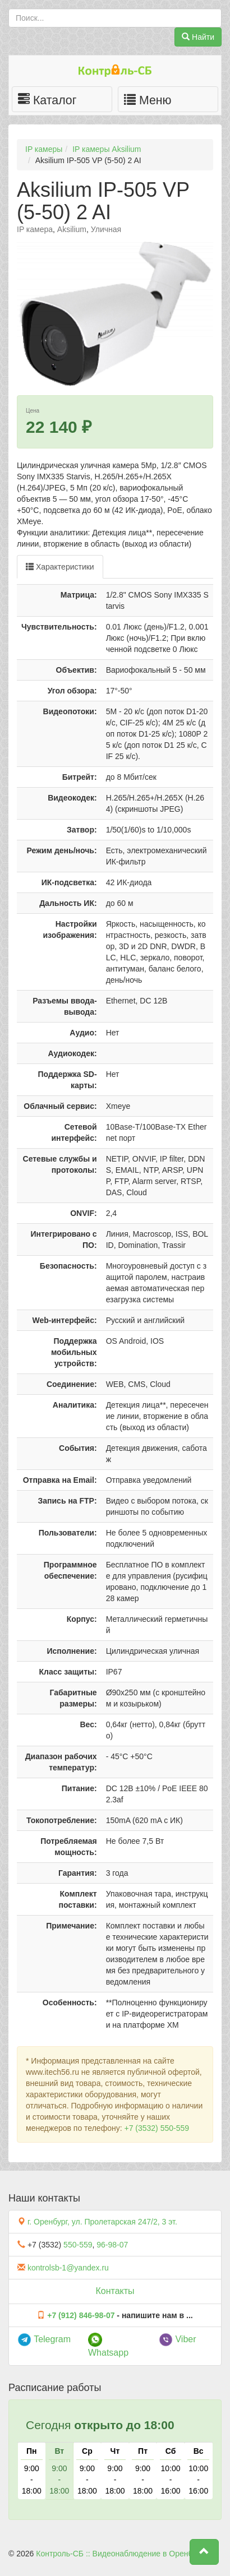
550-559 (77, 2244)
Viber (177, 2339)
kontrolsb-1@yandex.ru (68, 2267)
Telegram (44, 2339)
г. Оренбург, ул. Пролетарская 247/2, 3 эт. (102, 2221)
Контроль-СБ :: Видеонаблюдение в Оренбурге (122, 2553)
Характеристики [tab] (60, 566)
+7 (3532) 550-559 (156, 2128)
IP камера (35, 229)
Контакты (114, 2291)
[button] (204, 2552)
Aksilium (71, 229)
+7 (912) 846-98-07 (80, 2315)
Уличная (106, 229)
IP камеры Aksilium (106, 149)
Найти (198, 37)
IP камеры (43, 149)
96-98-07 (112, 2244)
